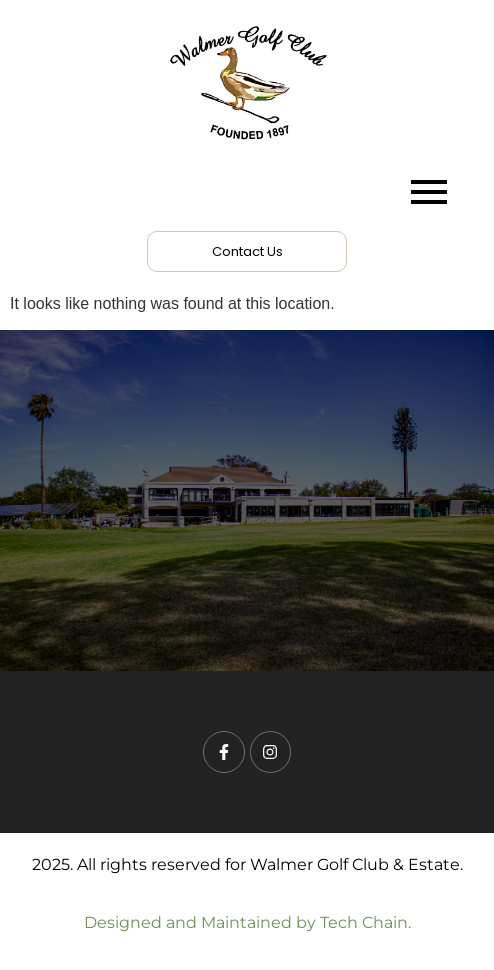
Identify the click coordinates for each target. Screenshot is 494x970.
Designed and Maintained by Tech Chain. (247, 922)
